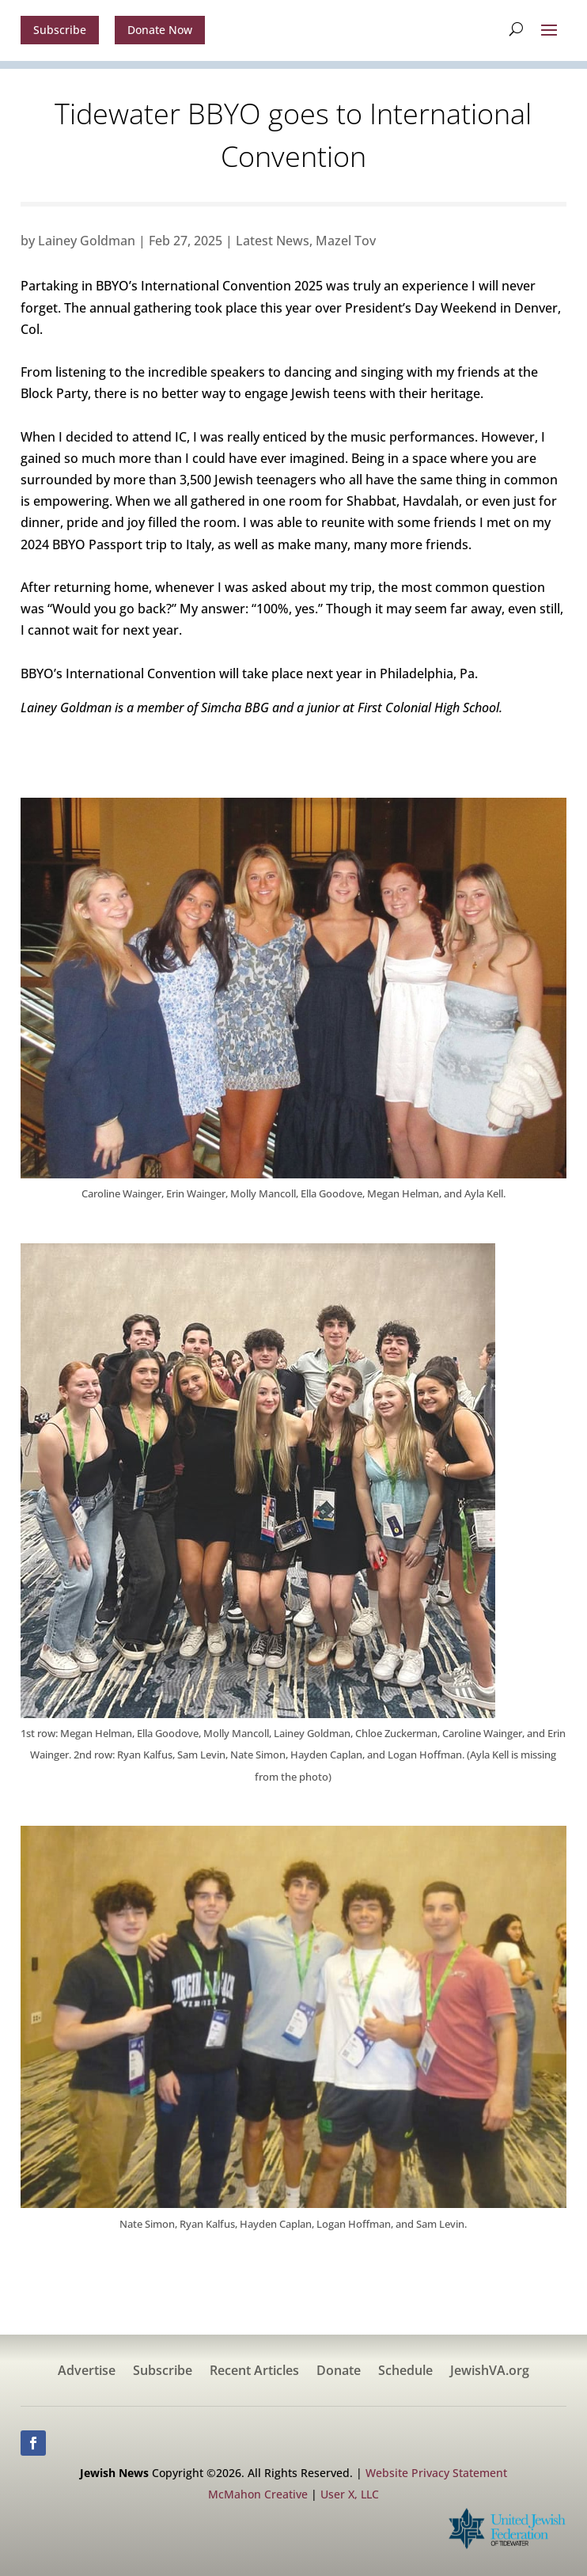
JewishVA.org (489, 2372)
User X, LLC (349, 2494)
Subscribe (59, 29)
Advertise (87, 2372)
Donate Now (159, 29)
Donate (338, 2372)
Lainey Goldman (86, 240)
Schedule (405, 2372)
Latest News (272, 240)
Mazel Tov (346, 240)
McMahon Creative (258, 2494)
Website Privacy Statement (436, 2472)
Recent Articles (254, 2372)
